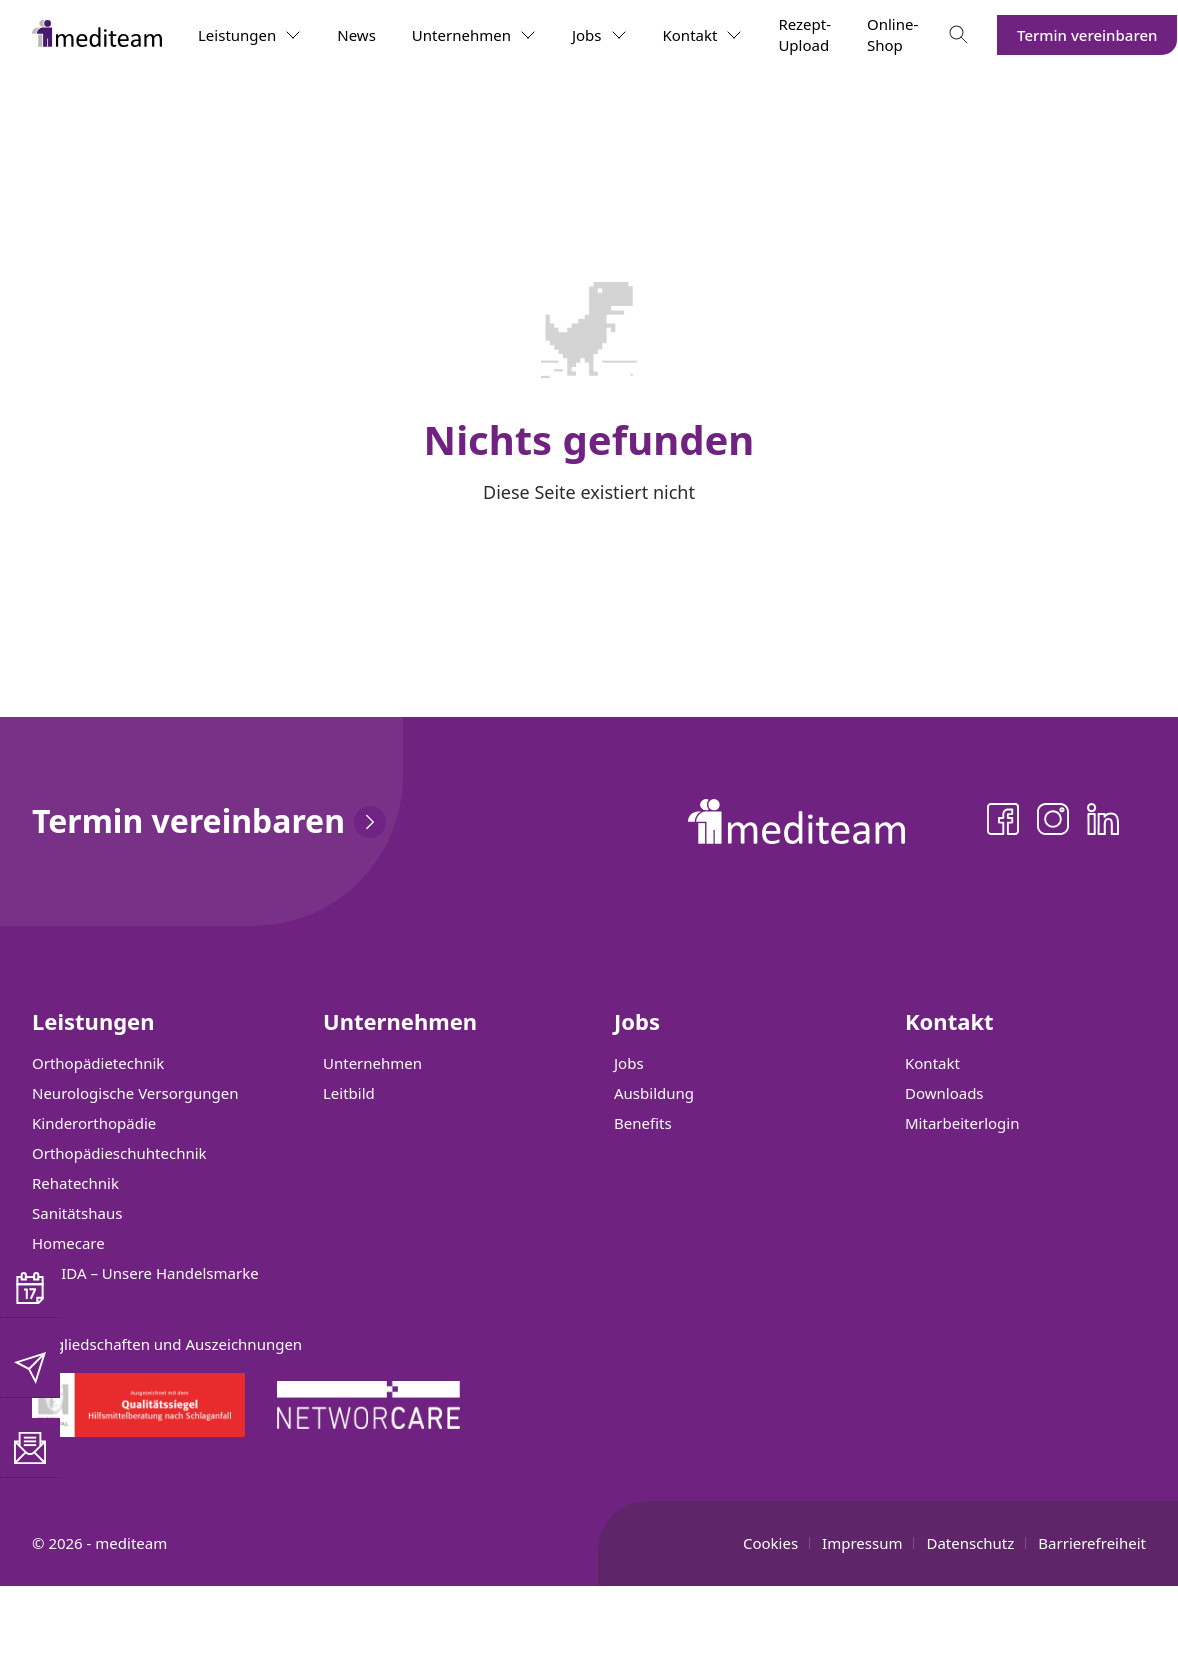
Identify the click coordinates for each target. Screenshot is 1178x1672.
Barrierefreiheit (1092, 1543)
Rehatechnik (75, 1183)
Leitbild (349, 1093)
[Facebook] (1003, 822)
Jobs (599, 35)
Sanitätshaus (77, 1213)
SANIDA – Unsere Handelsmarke (145, 1273)
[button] (30, 1288)
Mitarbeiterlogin (962, 1123)
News (356, 35)
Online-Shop (892, 34)
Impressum (862, 1543)
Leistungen (249, 35)
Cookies (770, 1543)
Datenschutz (970, 1543)
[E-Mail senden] (30, 1368)
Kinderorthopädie (94, 1123)
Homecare (68, 1243)
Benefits (643, 1123)
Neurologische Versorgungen (135, 1093)
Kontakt (703, 35)
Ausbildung (654, 1093)
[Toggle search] (959, 35)
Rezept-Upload (804, 34)
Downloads (944, 1093)
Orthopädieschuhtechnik (119, 1153)
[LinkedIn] (1103, 822)
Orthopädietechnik (98, 1063)
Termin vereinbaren (1087, 35)
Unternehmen (474, 35)
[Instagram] (1053, 822)
